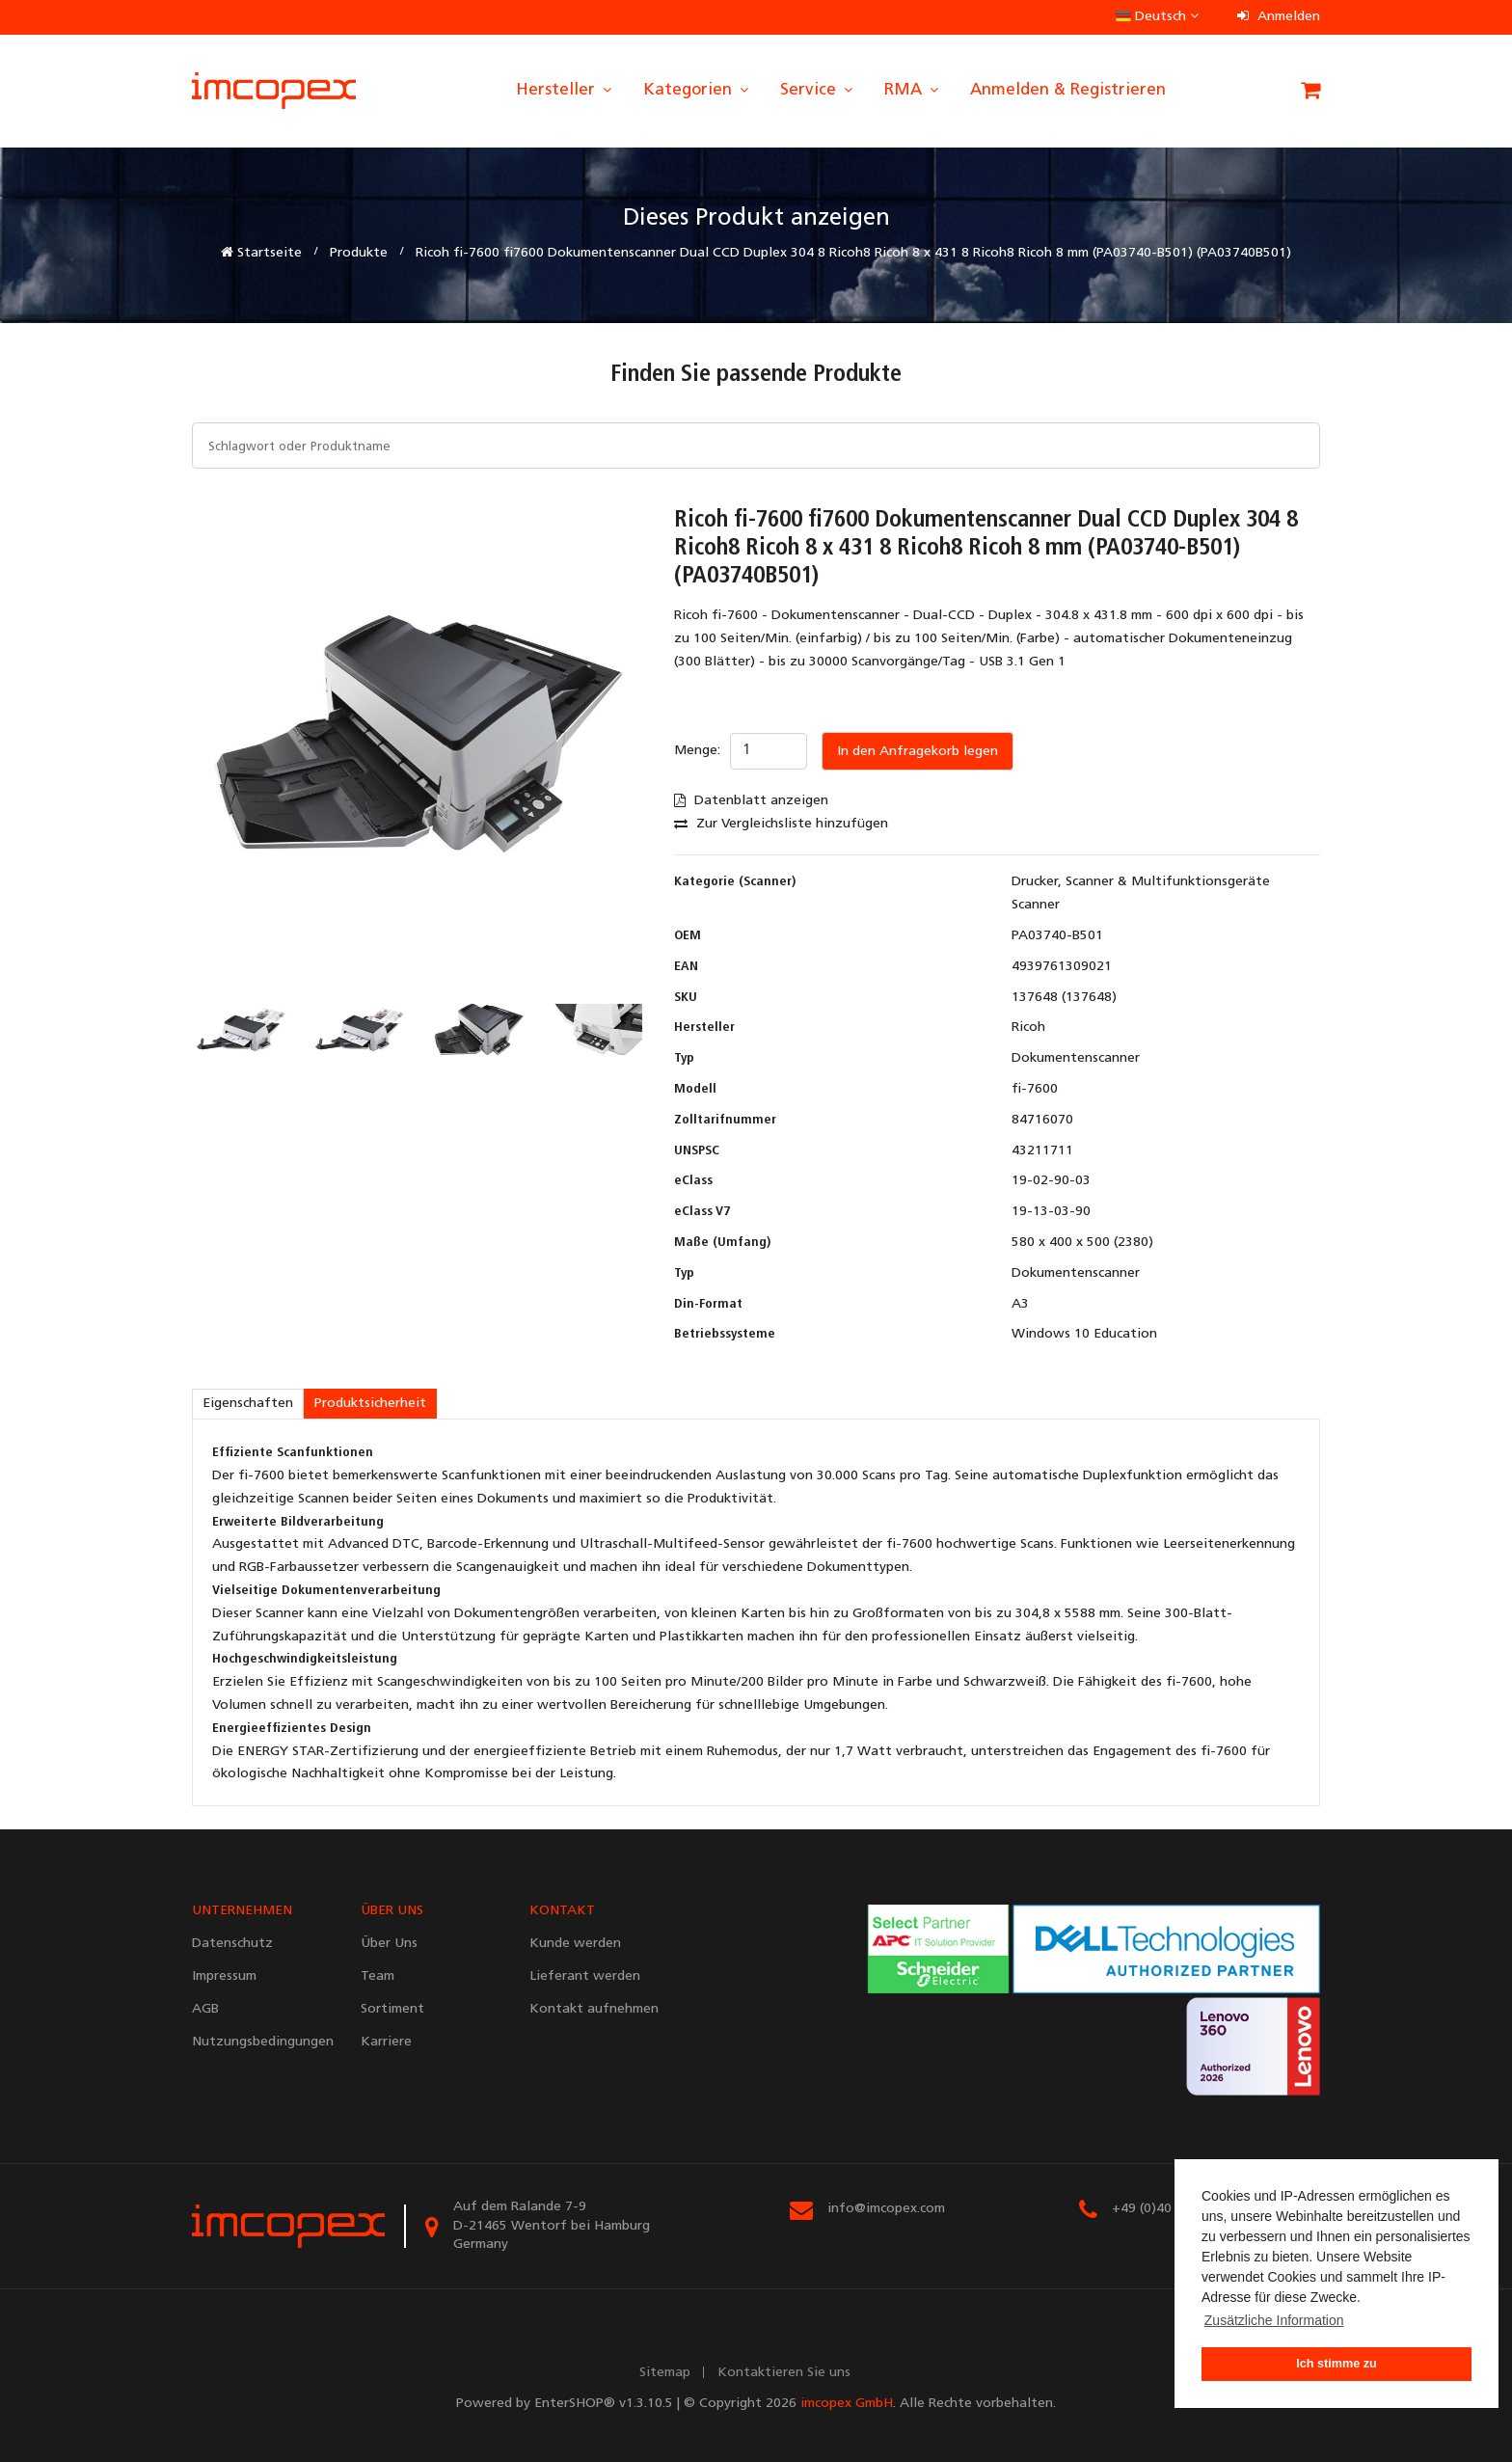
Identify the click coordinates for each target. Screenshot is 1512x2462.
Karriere (386, 2042)
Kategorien (697, 90)
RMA (912, 90)
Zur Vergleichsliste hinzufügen (781, 824)
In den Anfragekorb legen (917, 751)
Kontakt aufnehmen (594, 2009)
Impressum (224, 1976)
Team (377, 1976)
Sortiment (392, 2009)
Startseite (261, 252)
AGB (205, 2009)
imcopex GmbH (846, 2403)
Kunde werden (575, 1943)
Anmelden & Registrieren (1068, 90)
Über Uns (389, 1943)
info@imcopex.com (886, 2209)
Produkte (359, 253)
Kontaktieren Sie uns (783, 2373)
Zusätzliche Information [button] (1274, 2320)
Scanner (1036, 905)
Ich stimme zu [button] (1336, 2363)
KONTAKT (562, 1911)
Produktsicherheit (370, 1403)
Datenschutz (232, 1943)
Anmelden (1278, 17)
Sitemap (664, 2373)
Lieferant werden (584, 1976)
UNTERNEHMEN (242, 1911)
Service (817, 90)
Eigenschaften (247, 1403)
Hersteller (565, 90)
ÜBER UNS (392, 1911)
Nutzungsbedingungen (262, 2042)
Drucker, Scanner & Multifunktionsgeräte (1141, 882)
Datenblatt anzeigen (751, 801)
